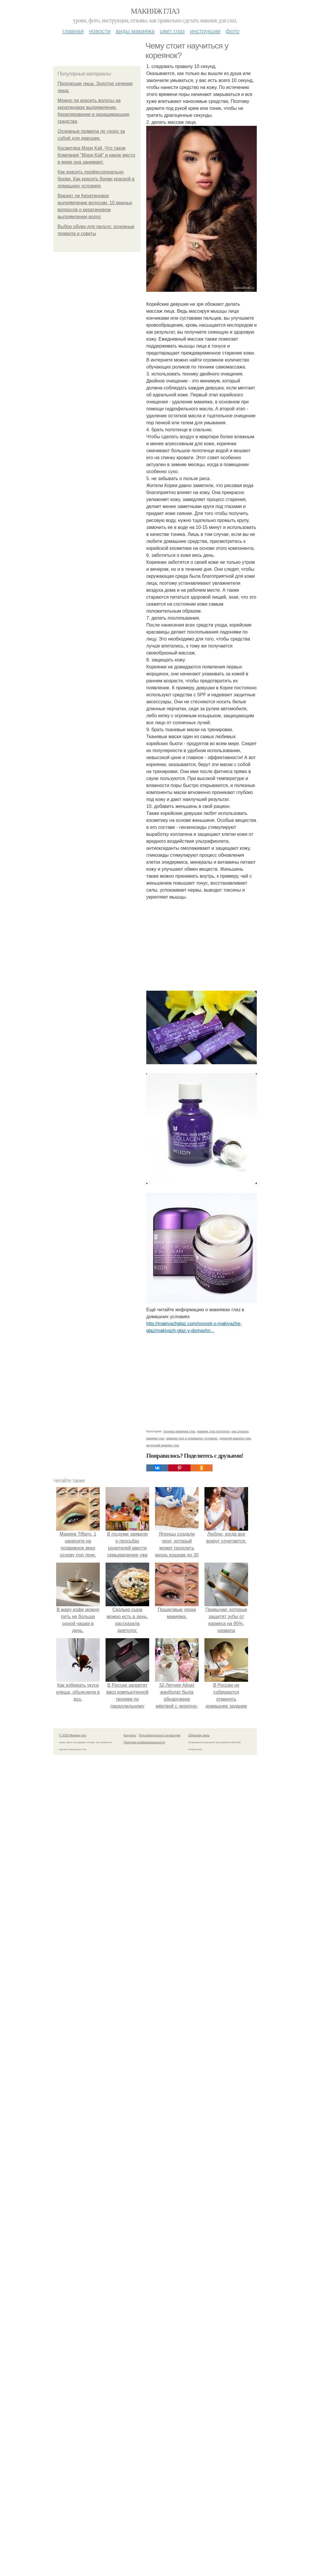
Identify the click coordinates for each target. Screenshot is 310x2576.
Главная (73, 31)
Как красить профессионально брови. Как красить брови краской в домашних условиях (96, 178)
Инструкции (205, 31)
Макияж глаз (155, 11)
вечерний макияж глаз (162, 1445)
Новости (100, 31)
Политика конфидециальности (144, 1742)
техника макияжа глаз (179, 1431)
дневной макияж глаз (235, 1438)
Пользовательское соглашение (160, 1735)
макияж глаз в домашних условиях (192, 1438)
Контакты (130, 1735)
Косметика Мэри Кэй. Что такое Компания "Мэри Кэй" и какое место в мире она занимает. (96, 155)
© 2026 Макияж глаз (72, 1735)
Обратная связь (199, 1735)
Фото (232, 31)
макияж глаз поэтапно (213, 1431)
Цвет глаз (172, 31)
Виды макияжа (135, 31)
